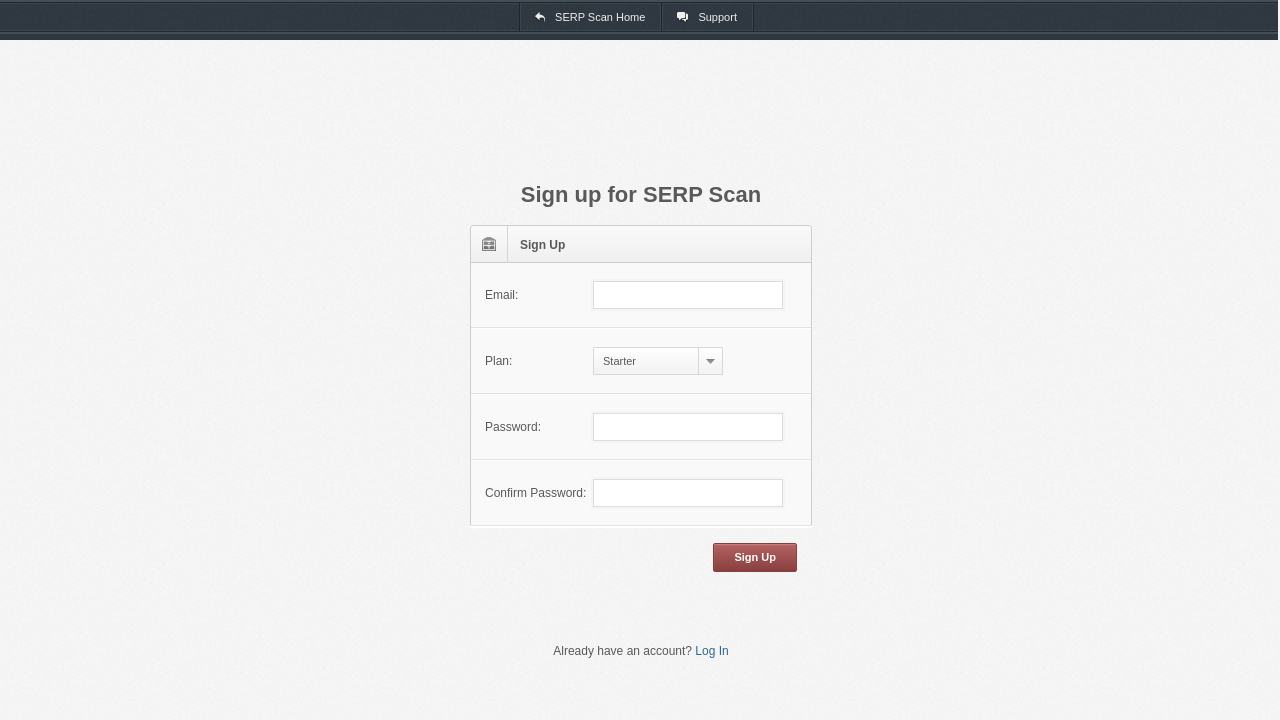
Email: (501, 295)
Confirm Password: (535, 493)
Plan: (498, 361)
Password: (513, 427)
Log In (711, 651)
